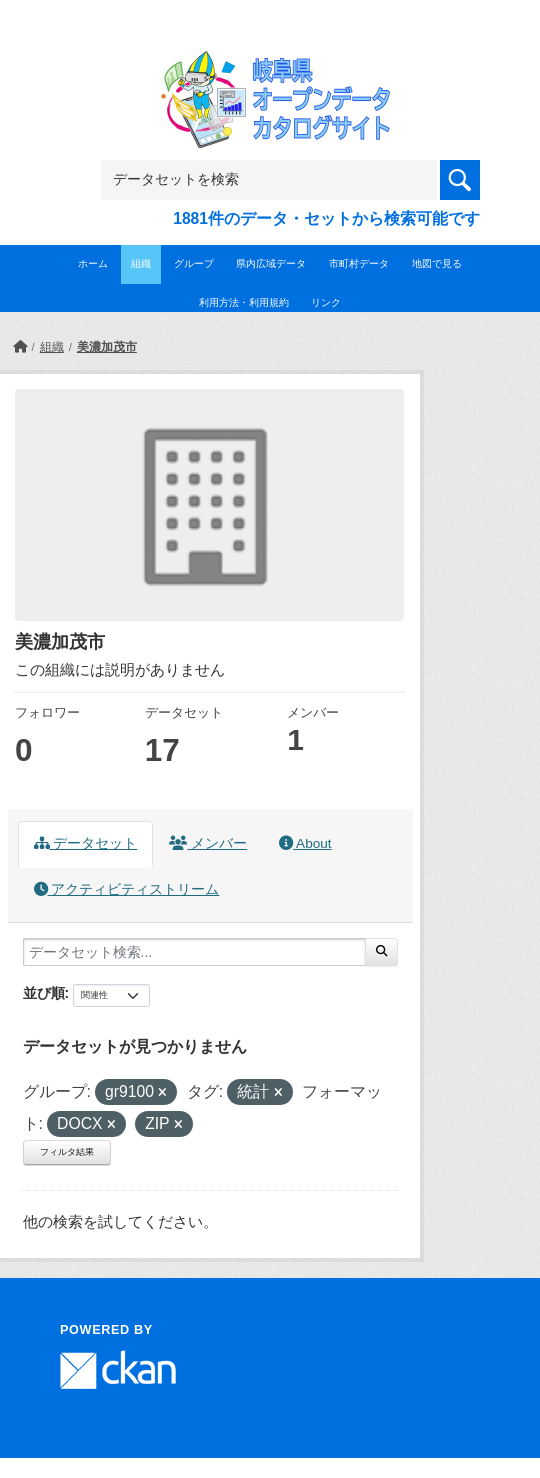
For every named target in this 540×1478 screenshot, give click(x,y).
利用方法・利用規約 (244, 302)
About (305, 843)
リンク (326, 302)
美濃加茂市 (107, 347)
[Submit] (381, 952)
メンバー (208, 843)
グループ (194, 263)
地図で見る (437, 263)
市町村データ (359, 263)
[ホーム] (20, 347)
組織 (141, 263)
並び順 (44, 993)
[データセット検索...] (194, 952)
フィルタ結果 (67, 1152)
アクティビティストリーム (127, 889)
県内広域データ (271, 263)
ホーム (93, 263)
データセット (86, 843)
